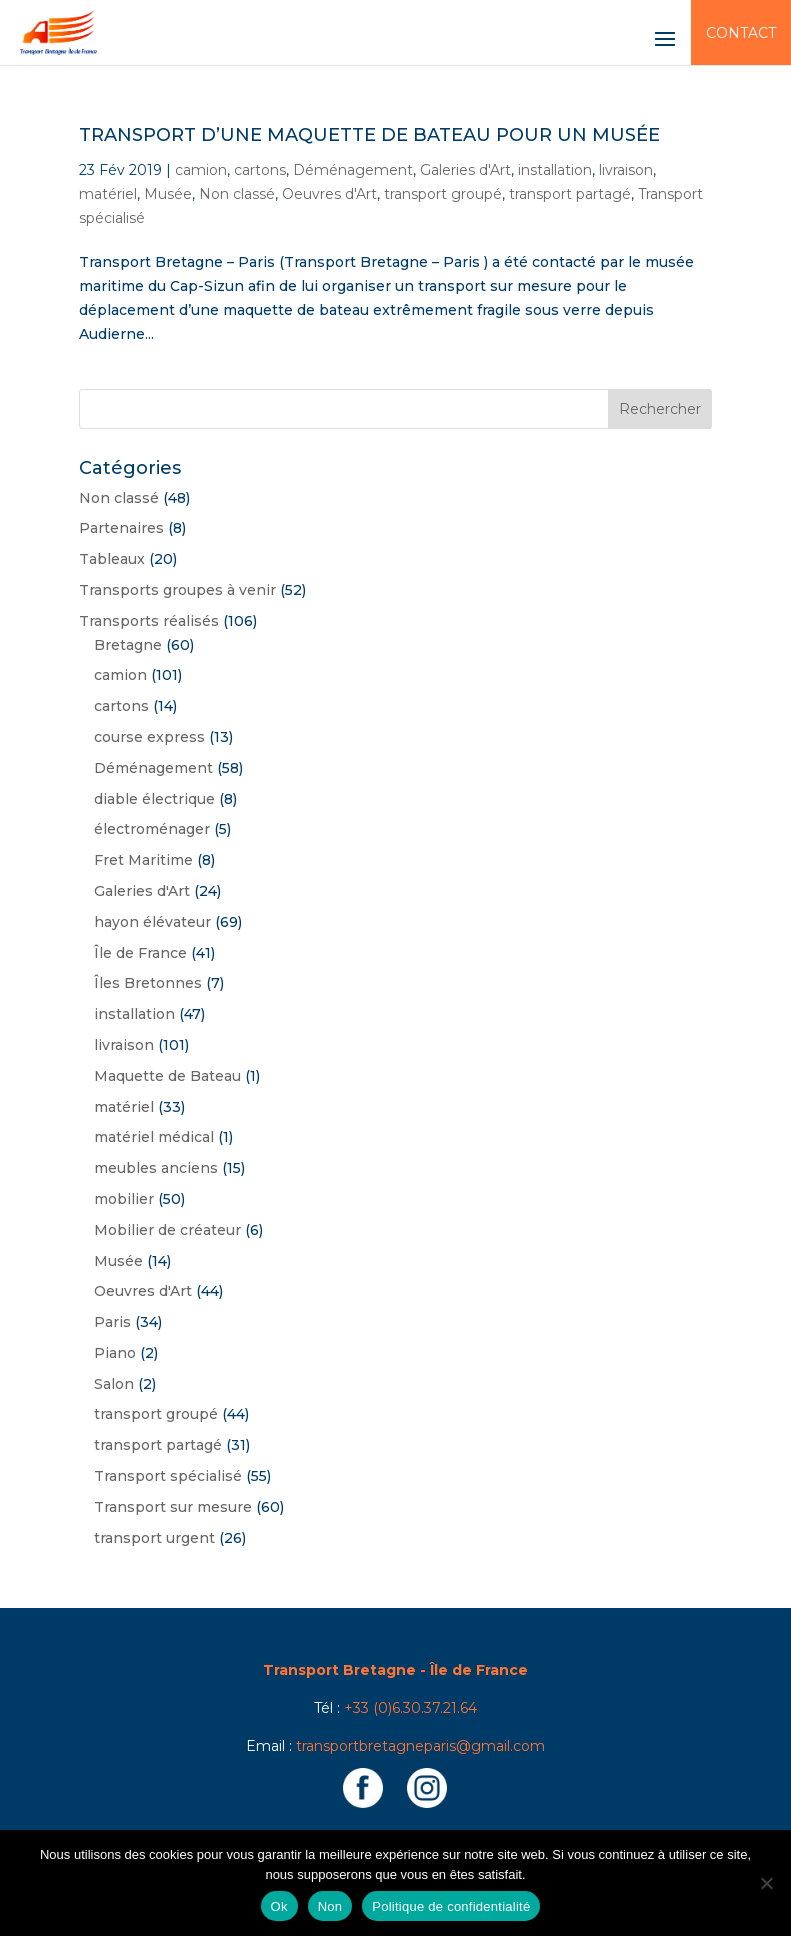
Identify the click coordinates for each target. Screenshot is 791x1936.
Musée (168, 194)
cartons (260, 170)
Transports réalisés (149, 621)
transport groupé (443, 194)
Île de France (140, 953)
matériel (108, 194)
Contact (741, 33)
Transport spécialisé (168, 1476)
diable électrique (154, 799)
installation (555, 170)
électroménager (152, 829)
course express (149, 737)
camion (201, 170)
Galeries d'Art (465, 170)
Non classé (237, 194)
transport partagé (570, 194)
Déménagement (353, 170)
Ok (279, 1906)
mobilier (124, 1199)
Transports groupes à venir (177, 590)
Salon (114, 1384)
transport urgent (154, 1538)
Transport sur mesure (173, 1507)
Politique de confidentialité (451, 1906)
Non (330, 1906)
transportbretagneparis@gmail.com (420, 1746)
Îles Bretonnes (148, 983)
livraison (626, 170)
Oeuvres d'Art (329, 194)
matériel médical (154, 1137)
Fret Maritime (143, 860)
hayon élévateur (152, 922)
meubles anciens (156, 1168)
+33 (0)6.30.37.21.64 (410, 1708)
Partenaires (121, 528)
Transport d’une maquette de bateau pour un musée (369, 135)
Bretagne (128, 645)
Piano (115, 1353)
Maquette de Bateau (167, 1076)
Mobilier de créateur (167, 1230)
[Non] (766, 1883)
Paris (112, 1322)
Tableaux (112, 559)
